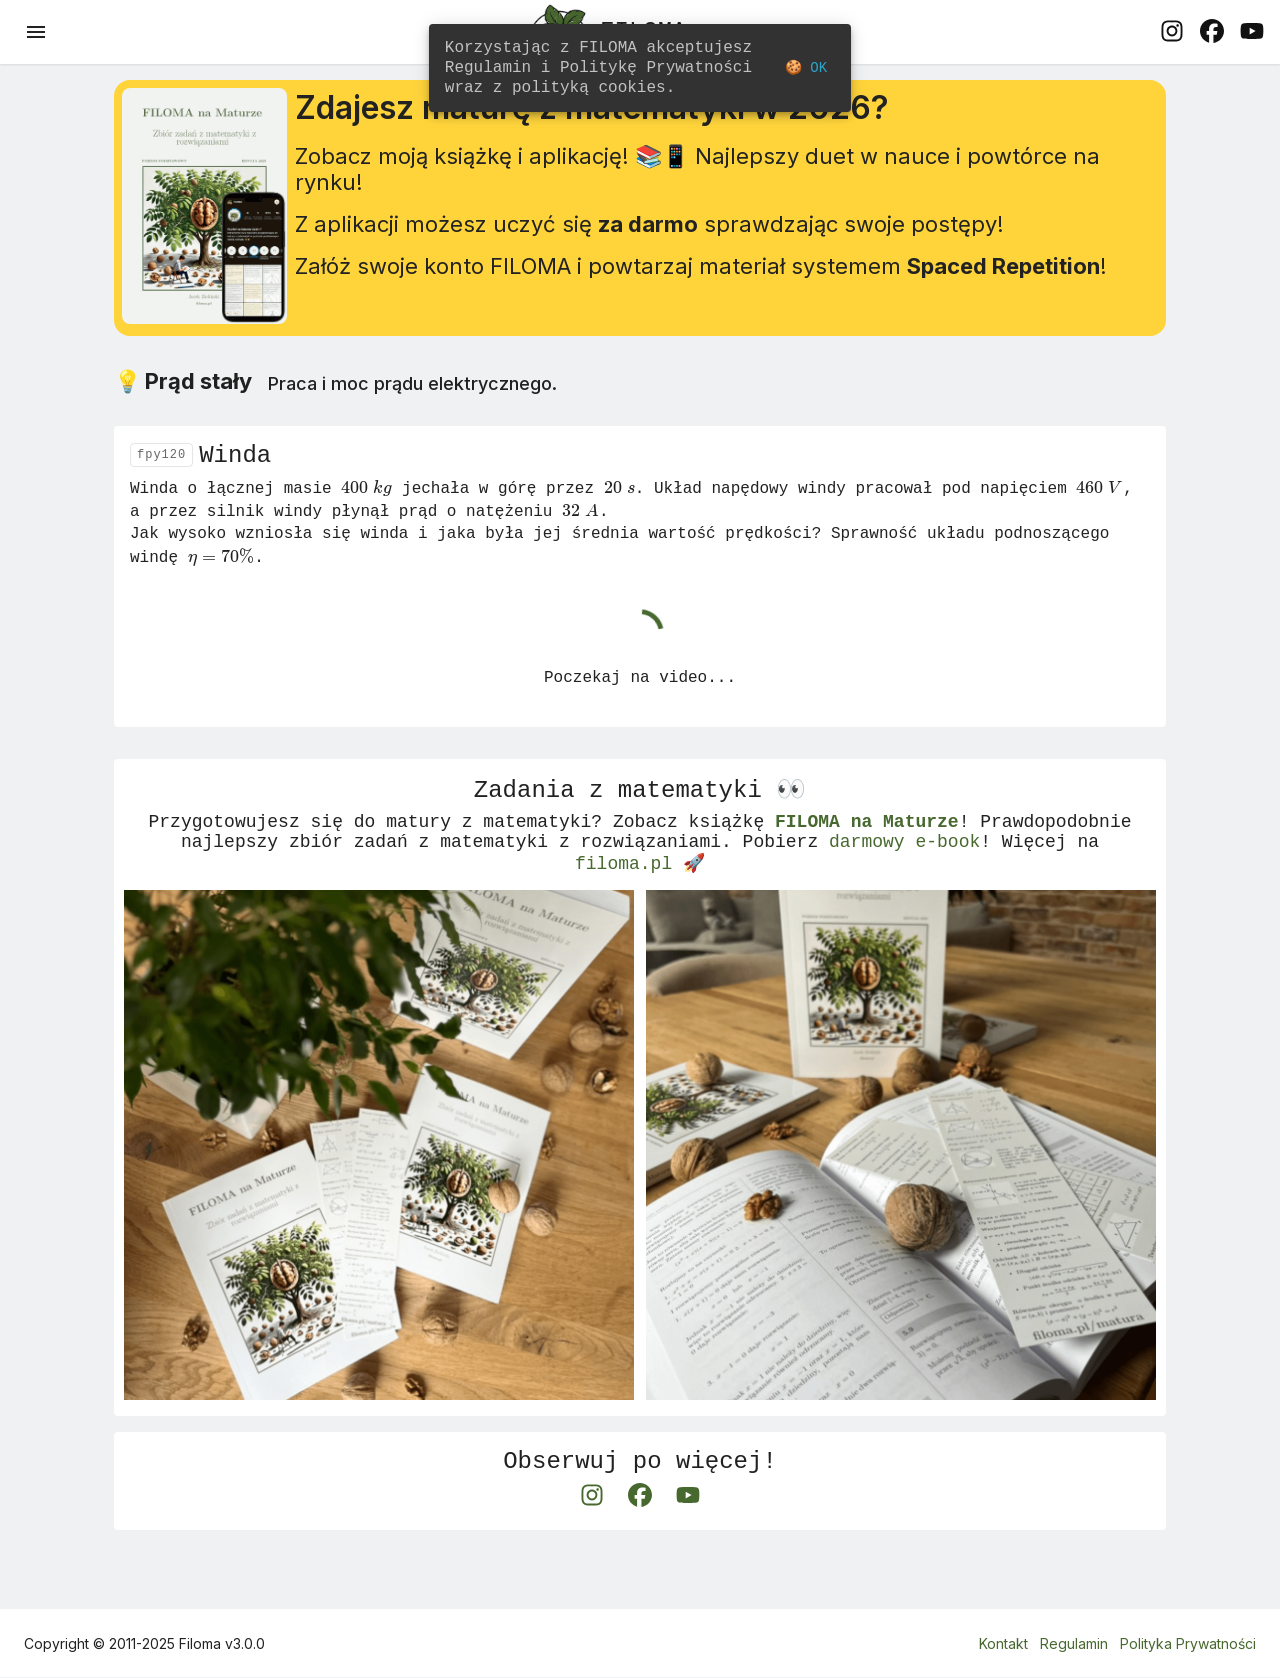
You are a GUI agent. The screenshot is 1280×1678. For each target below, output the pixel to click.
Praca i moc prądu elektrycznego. (412, 405)
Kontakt (1003, 1643)
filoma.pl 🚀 (640, 910)
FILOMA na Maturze (867, 862)
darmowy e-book (904, 886)
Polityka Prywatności (1188, 1643)
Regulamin (1074, 1643)
